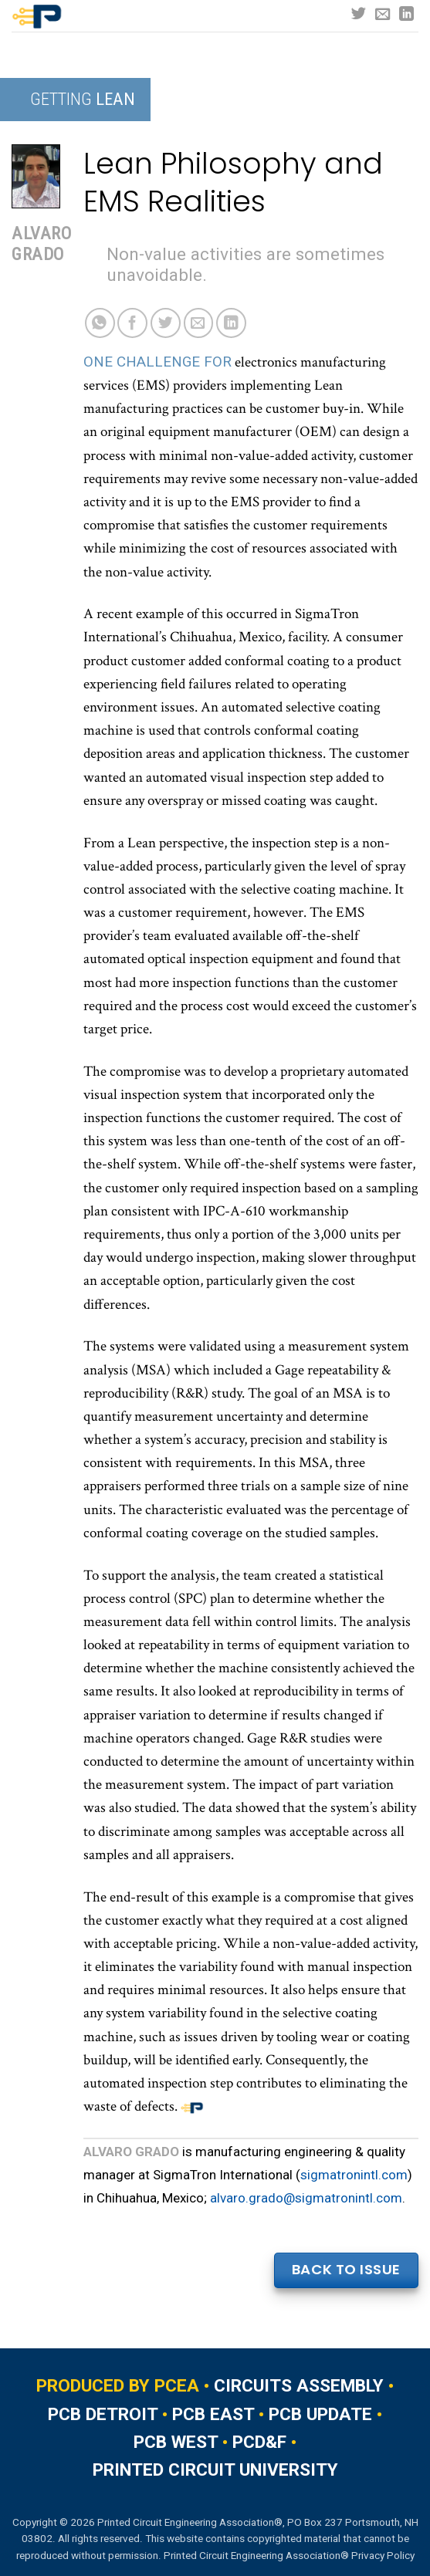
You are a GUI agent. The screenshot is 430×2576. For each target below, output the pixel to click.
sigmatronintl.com (354, 2174)
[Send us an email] (382, 15)
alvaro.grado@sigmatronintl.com (306, 2198)
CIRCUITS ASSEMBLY (299, 2385)
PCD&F (259, 2442)
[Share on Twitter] (166, 323)
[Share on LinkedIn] (231, 323)
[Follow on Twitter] (358, 15)
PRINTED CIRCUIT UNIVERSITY (215, 2469)
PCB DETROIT (102, 2414)
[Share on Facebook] (132, 323)
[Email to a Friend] (199, 323)
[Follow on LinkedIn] (406, 15)
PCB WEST (176, 2442)
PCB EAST (213, 2414)
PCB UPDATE (320, 2414)
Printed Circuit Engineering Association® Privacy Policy (289, 2555)
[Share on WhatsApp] (100, 323)
